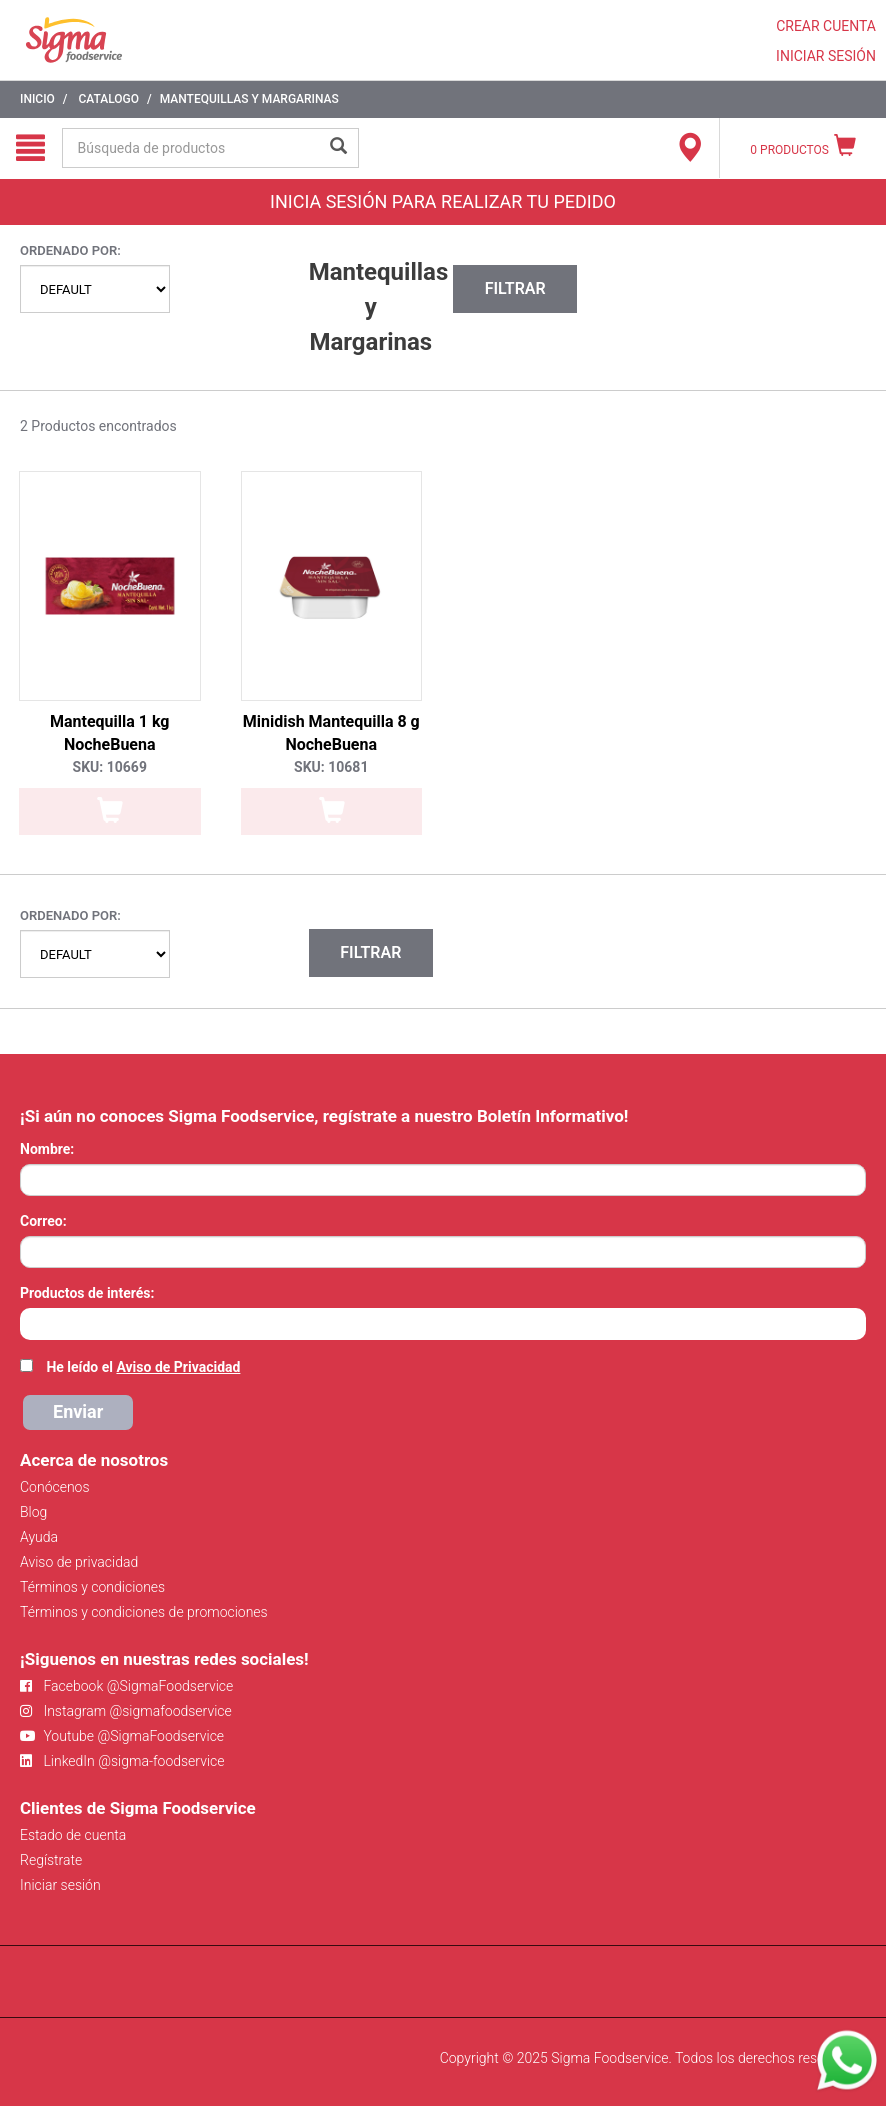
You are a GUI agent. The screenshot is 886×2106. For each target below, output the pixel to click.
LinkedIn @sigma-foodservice (122, 1761)
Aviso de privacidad (79, 1562)
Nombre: (47, 1149)
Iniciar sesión (60, 1885)
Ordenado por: (70, 250)
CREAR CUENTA (826, 26)
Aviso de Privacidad (178, 1367)
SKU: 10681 (331, 767)
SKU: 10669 (110, 767)
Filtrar (515, 288)
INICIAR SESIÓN (826, 56)
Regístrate (51, 1860)
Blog (33, 1512)
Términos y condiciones (92, 1587)
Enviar (78, 1411)
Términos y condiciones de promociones (144, 1612)
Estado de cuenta (73, 1835)
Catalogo (108, 99)
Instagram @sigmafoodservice (126, 1711)
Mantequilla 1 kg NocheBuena (110, 733)
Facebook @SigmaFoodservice (126, 1686)
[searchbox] (30, 1322)
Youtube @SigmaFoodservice (122, 1736)
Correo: (43, 1221)
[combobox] (443, 1324)
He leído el (143, 1367)
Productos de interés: (87, 1293)
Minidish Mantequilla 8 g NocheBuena (331, 733)
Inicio (37, 99)
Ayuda (39, 1537)
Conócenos (55, 1487)
